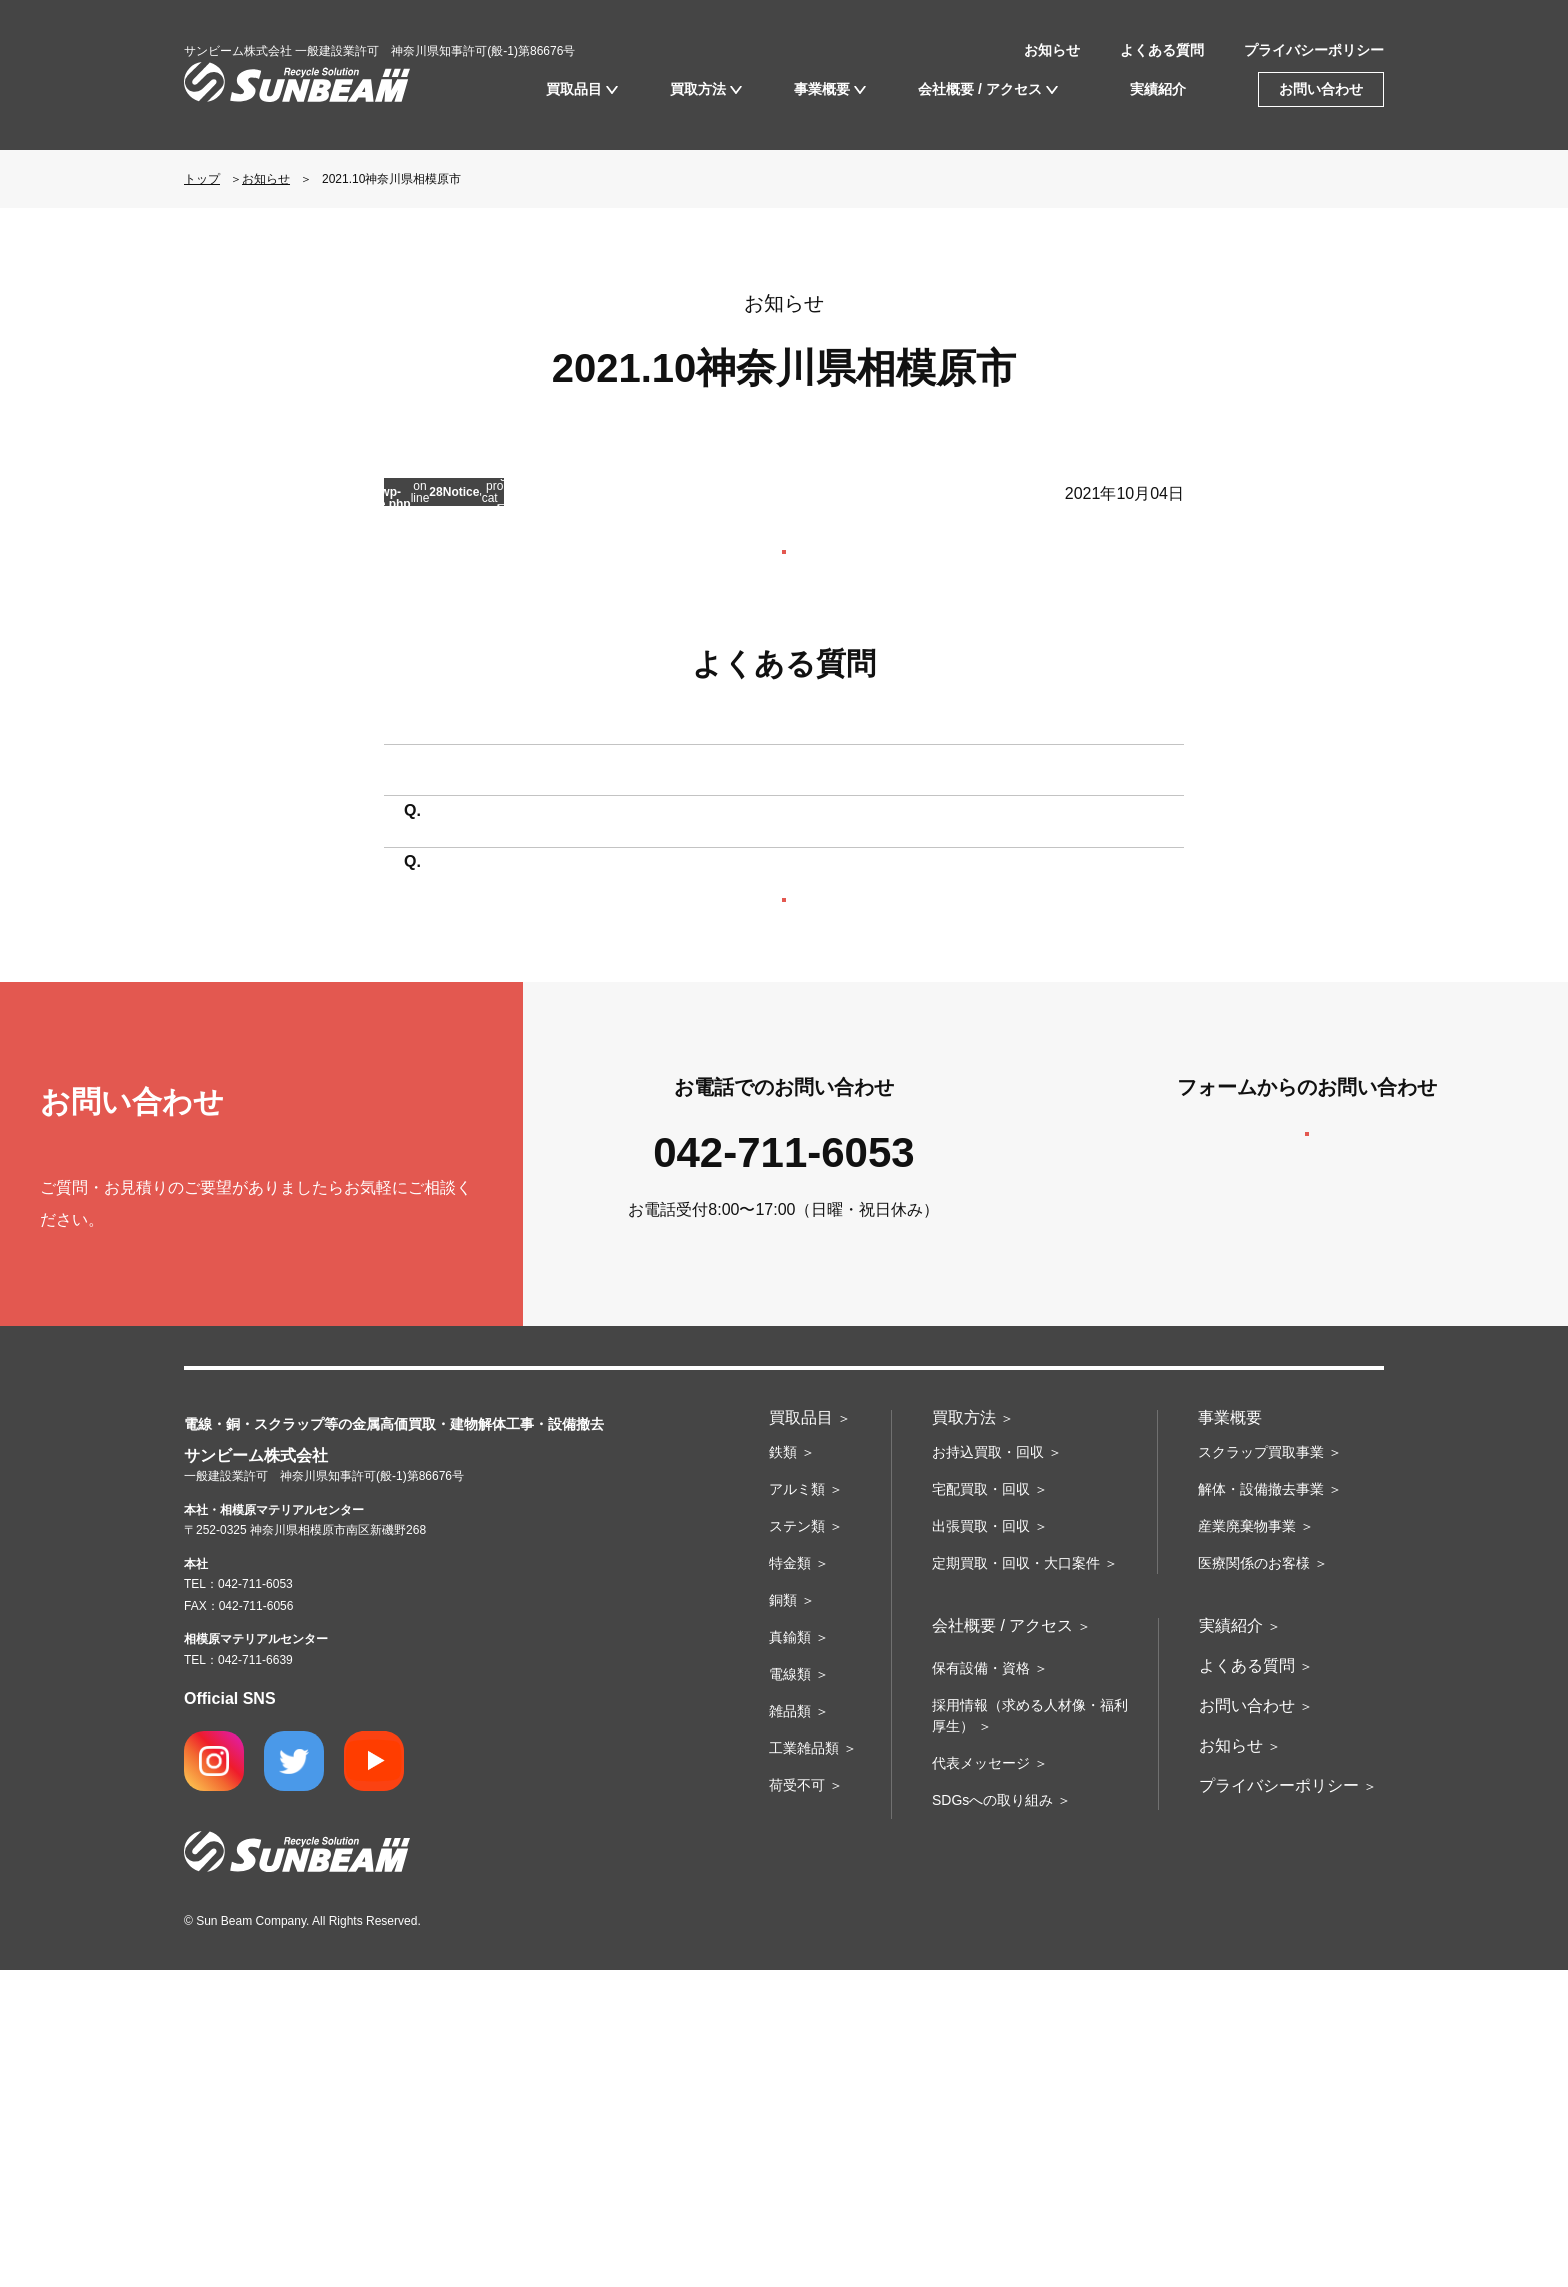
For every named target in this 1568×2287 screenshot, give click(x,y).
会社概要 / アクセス (980, 89)
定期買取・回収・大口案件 (1016, 1880)
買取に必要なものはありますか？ (554, 999)
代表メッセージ (981, 2080)
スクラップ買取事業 (1261, 1769)
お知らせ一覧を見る (784, 579)
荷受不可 (797, 2102)
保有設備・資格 (981, 1985)
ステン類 (797, 1843)
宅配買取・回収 (981, 1806)
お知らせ (1052, 50)
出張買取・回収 (981, 1843)
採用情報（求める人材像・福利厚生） (1030, 2032)
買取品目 (574, 89)
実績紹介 (1158, 89)
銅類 (783, 1917)
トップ (202, 179)
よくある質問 (1162, 50)
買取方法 (698, 89)
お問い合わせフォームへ (1307, 1436)
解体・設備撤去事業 (1261, 1806)
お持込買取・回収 (988, 1769)
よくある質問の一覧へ (784, 1146)
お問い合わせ (1321, 89)
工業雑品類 (804, 2065)
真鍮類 (790, 1954)
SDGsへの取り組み (992, 2117)
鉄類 (783, 1769)
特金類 (790, 1880)
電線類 (790, 1991)
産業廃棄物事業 (1247, 1843)
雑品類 (790, 2028)
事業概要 (822, 89)
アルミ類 (797, 1806)
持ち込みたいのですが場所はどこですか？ (586, 866)
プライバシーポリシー (1314, 50)
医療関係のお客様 (1254, 1880)
